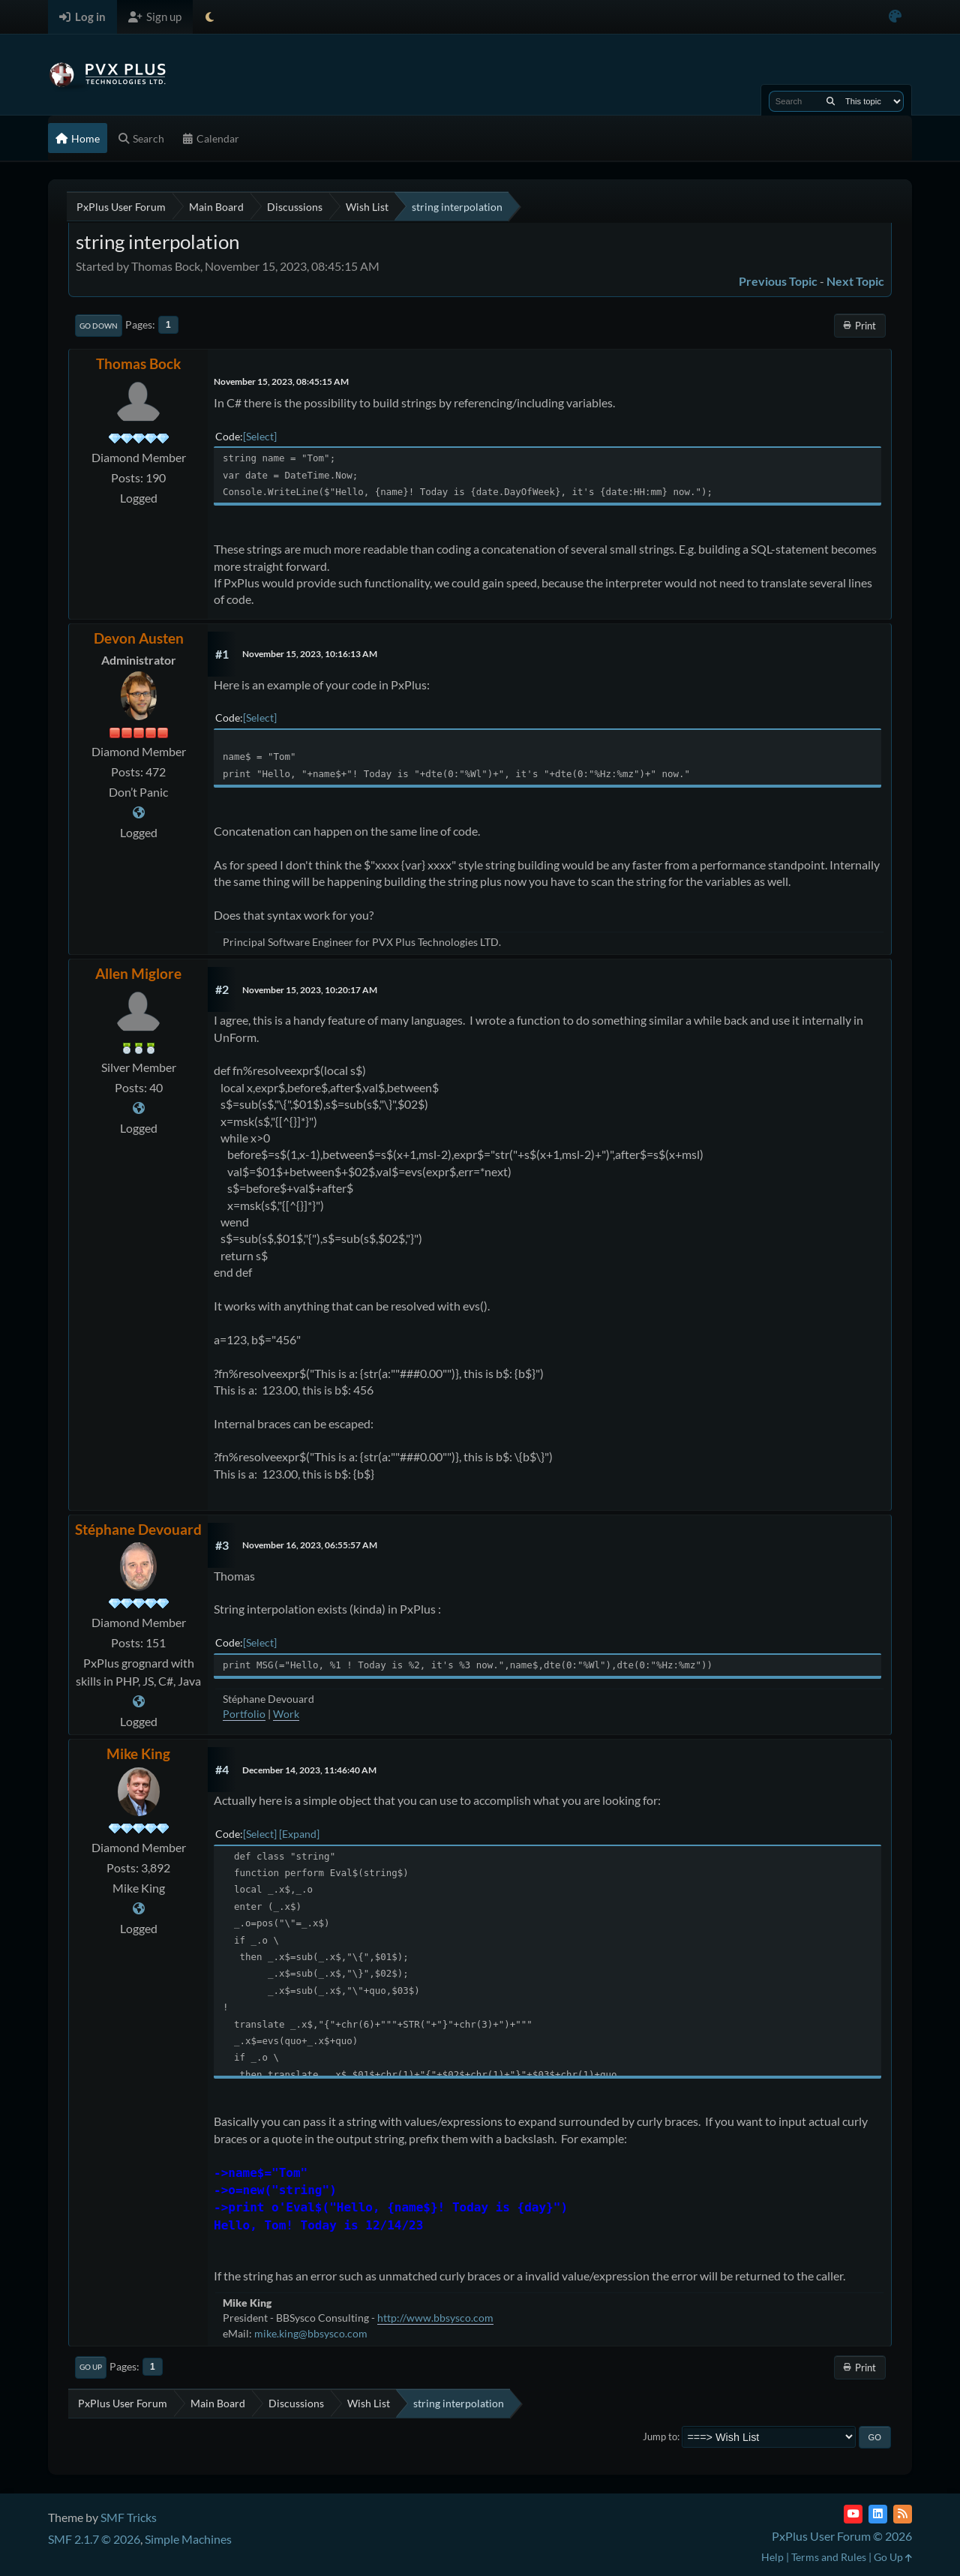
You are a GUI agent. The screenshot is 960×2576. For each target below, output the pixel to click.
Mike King (138, 1753)
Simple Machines (188, 2539)
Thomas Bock (138, 363)
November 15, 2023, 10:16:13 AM (309, 654)
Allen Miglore (138, 973)
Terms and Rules (828, 2556)
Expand (299, 1833)
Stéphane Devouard (138, 1529)
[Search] (830, 101)
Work (286, 1713)
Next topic (855, 281)
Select (260, 436)
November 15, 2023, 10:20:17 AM (309, 990)
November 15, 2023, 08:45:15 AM (281, 381)
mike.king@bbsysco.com (311, 2333)
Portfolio (244, 1713)
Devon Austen (139, 638)
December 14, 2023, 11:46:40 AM (309, 1770)
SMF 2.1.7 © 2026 (94, 2539)
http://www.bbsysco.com (435, 2317)
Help (772, 2556)
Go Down (99, 325)
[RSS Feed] (902, 2514)
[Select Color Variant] (895, 17)
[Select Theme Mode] (209, 17)
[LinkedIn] (877, 2514)
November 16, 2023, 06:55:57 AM (309, 1545)
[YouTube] (853, 2514)
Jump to (660, 2436)
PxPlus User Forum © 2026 (842, 2536)
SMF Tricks (128, 2517)
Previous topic (778, 281)
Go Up (91, 2366)
